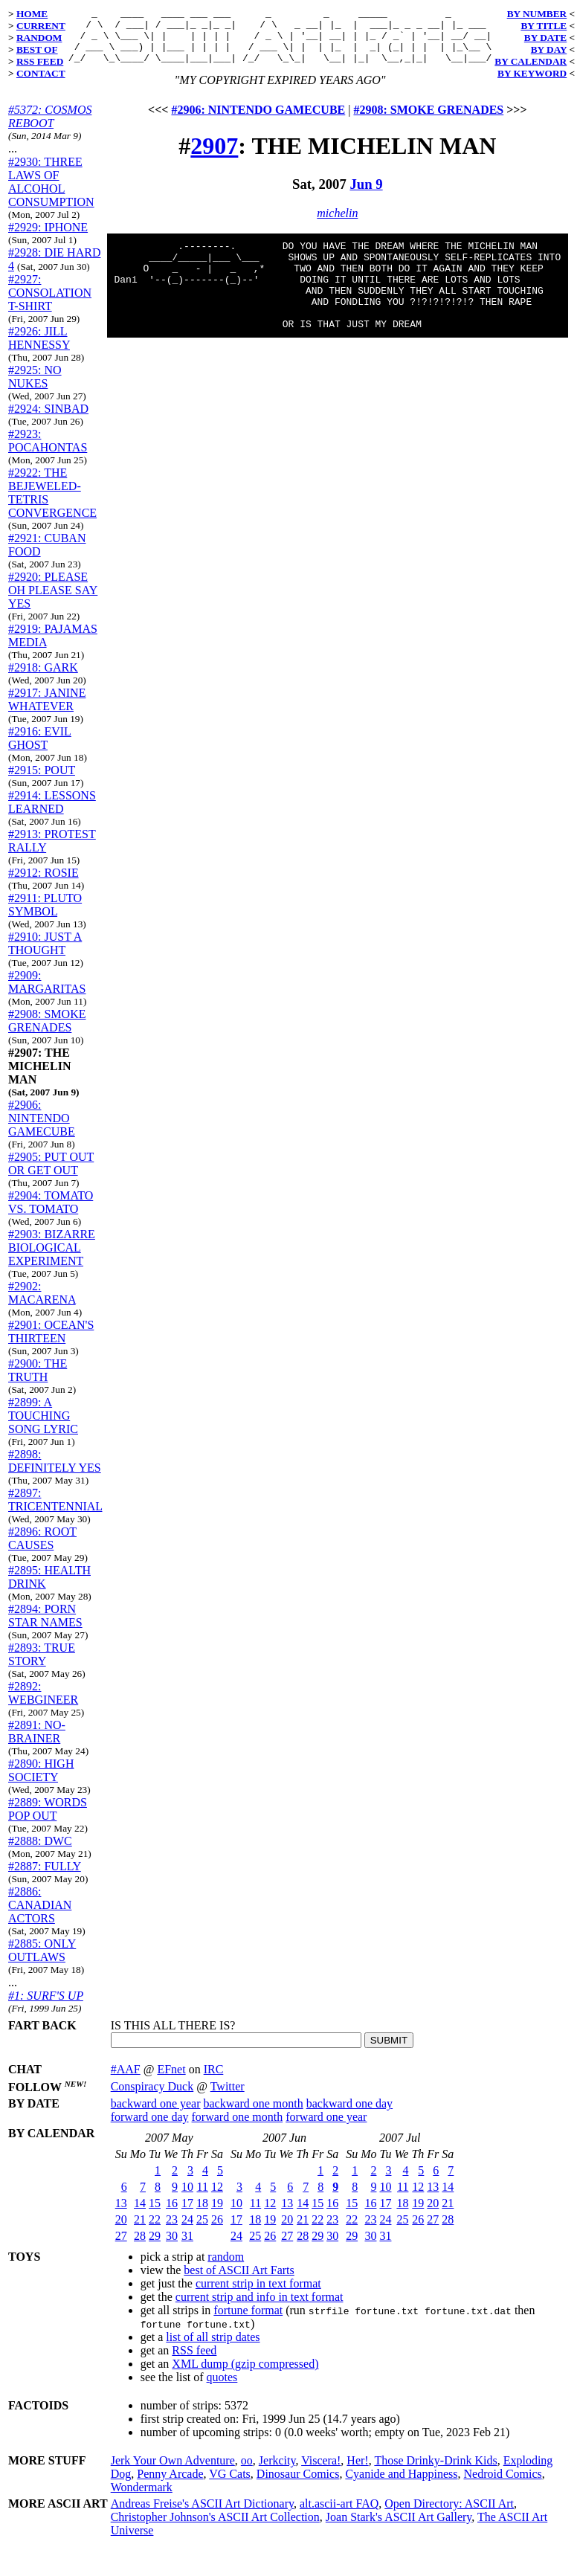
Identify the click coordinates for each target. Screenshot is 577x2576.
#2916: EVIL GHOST (39, 749)
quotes (222, 2388)
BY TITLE (543, 25)
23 (172, 2230)
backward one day (349, 2114)
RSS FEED (39, 61)
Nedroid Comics (502, 2485)
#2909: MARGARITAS (47, 993)
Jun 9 (365, 195)
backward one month (253, 2114)
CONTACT (40, 73)
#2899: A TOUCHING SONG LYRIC (43, 1426)
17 (187, 2214)
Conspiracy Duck (152, 2097)
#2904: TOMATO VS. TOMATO (50, 1213)
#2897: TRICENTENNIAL (55, 1511)
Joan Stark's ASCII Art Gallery (399, 2528)
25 (202, 2230)
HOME (32, 13)
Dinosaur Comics (298, 2485)
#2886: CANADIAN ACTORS (39, 1916)
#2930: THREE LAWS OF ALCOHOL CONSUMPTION (51, 193)
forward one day (150, 2128)
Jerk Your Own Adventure (173, 2471)
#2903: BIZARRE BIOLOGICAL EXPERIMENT (51, 1258)
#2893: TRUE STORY (41, 1665)
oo (247, 2471)
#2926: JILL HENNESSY (39, 349)
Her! (357, 2471)
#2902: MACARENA (42, 1304)
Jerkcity (277, 2471)
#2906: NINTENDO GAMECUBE (41, 1129)
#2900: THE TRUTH (37, 1381)
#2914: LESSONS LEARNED (52, 813)
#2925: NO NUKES (35, 388)
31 (187, 2247)
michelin (337, 224)
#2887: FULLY (44, 1877)
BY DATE (545, 37)
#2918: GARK (43, 678)
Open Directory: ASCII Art (449, 2514)
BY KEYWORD (532, 73)
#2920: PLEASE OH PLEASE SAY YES (52, 601)
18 (202, 2214)
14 (140, 2214)
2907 (214, 157)
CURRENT (40, 25)
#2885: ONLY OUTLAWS (42, 1961)
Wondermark (142, 2498)
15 (155, 2214)
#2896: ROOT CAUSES (42, 1549)
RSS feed (194, 2361)
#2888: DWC (40, 1852)
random (225, 2267)
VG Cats (230, 2485)
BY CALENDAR (530, 61)
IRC (214, 2080)
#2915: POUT (41, 781)
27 (121, 2247)
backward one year (156, 2114)
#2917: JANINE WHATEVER (47, 711)
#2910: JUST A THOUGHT (45, 954)
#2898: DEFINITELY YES (54, 1472)
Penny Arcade (170, 2485)
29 (155, 2247)
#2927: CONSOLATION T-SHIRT (49, 303)
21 (140, 2230)
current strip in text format (258, 2294)
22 (155, 2230)
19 (217, 2214)
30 (172, 2247)
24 (187, 2230)
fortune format (248, 2321)
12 (217, 2198)
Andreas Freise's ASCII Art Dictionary (202, 2514)
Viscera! (321, 2471)
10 (187, 2198)
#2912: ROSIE (43, 884)
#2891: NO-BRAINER (36, 1743)
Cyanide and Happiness (401, 2485)
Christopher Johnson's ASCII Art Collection (215, 2528)
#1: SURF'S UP (45, 2006)
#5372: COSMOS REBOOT (49, 128)
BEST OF (37, 49)
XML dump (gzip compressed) (245, 2375)
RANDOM (39, 37)
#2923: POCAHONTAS (47, 452)
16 (172, 2214)
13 (121, 2214)
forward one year (326, 2128)
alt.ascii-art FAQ (339, 2514)
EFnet (171, 2080)
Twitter (227, 2097)
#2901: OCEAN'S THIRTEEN (51, 1343)
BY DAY (549, 49)
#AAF (126, 2080)
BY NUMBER (537, 13)
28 (140, 2247)
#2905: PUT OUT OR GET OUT (51, 1175)
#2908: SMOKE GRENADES (47, 1032)
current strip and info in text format (259, 2308)
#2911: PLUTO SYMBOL (45, 916)
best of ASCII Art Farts (239, 2281)
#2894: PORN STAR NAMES (45, 1627)
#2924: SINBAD (48, 419)
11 (202, 2198)
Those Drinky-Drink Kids (435, 2471)
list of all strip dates (213, 2348)
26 (217, 2230)
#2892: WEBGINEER (43, 1704)
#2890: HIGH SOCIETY (41, 1781)
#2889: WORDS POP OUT (47, 1820)
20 (121, 2230)
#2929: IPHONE (48, 238)
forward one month (237, 2128)
